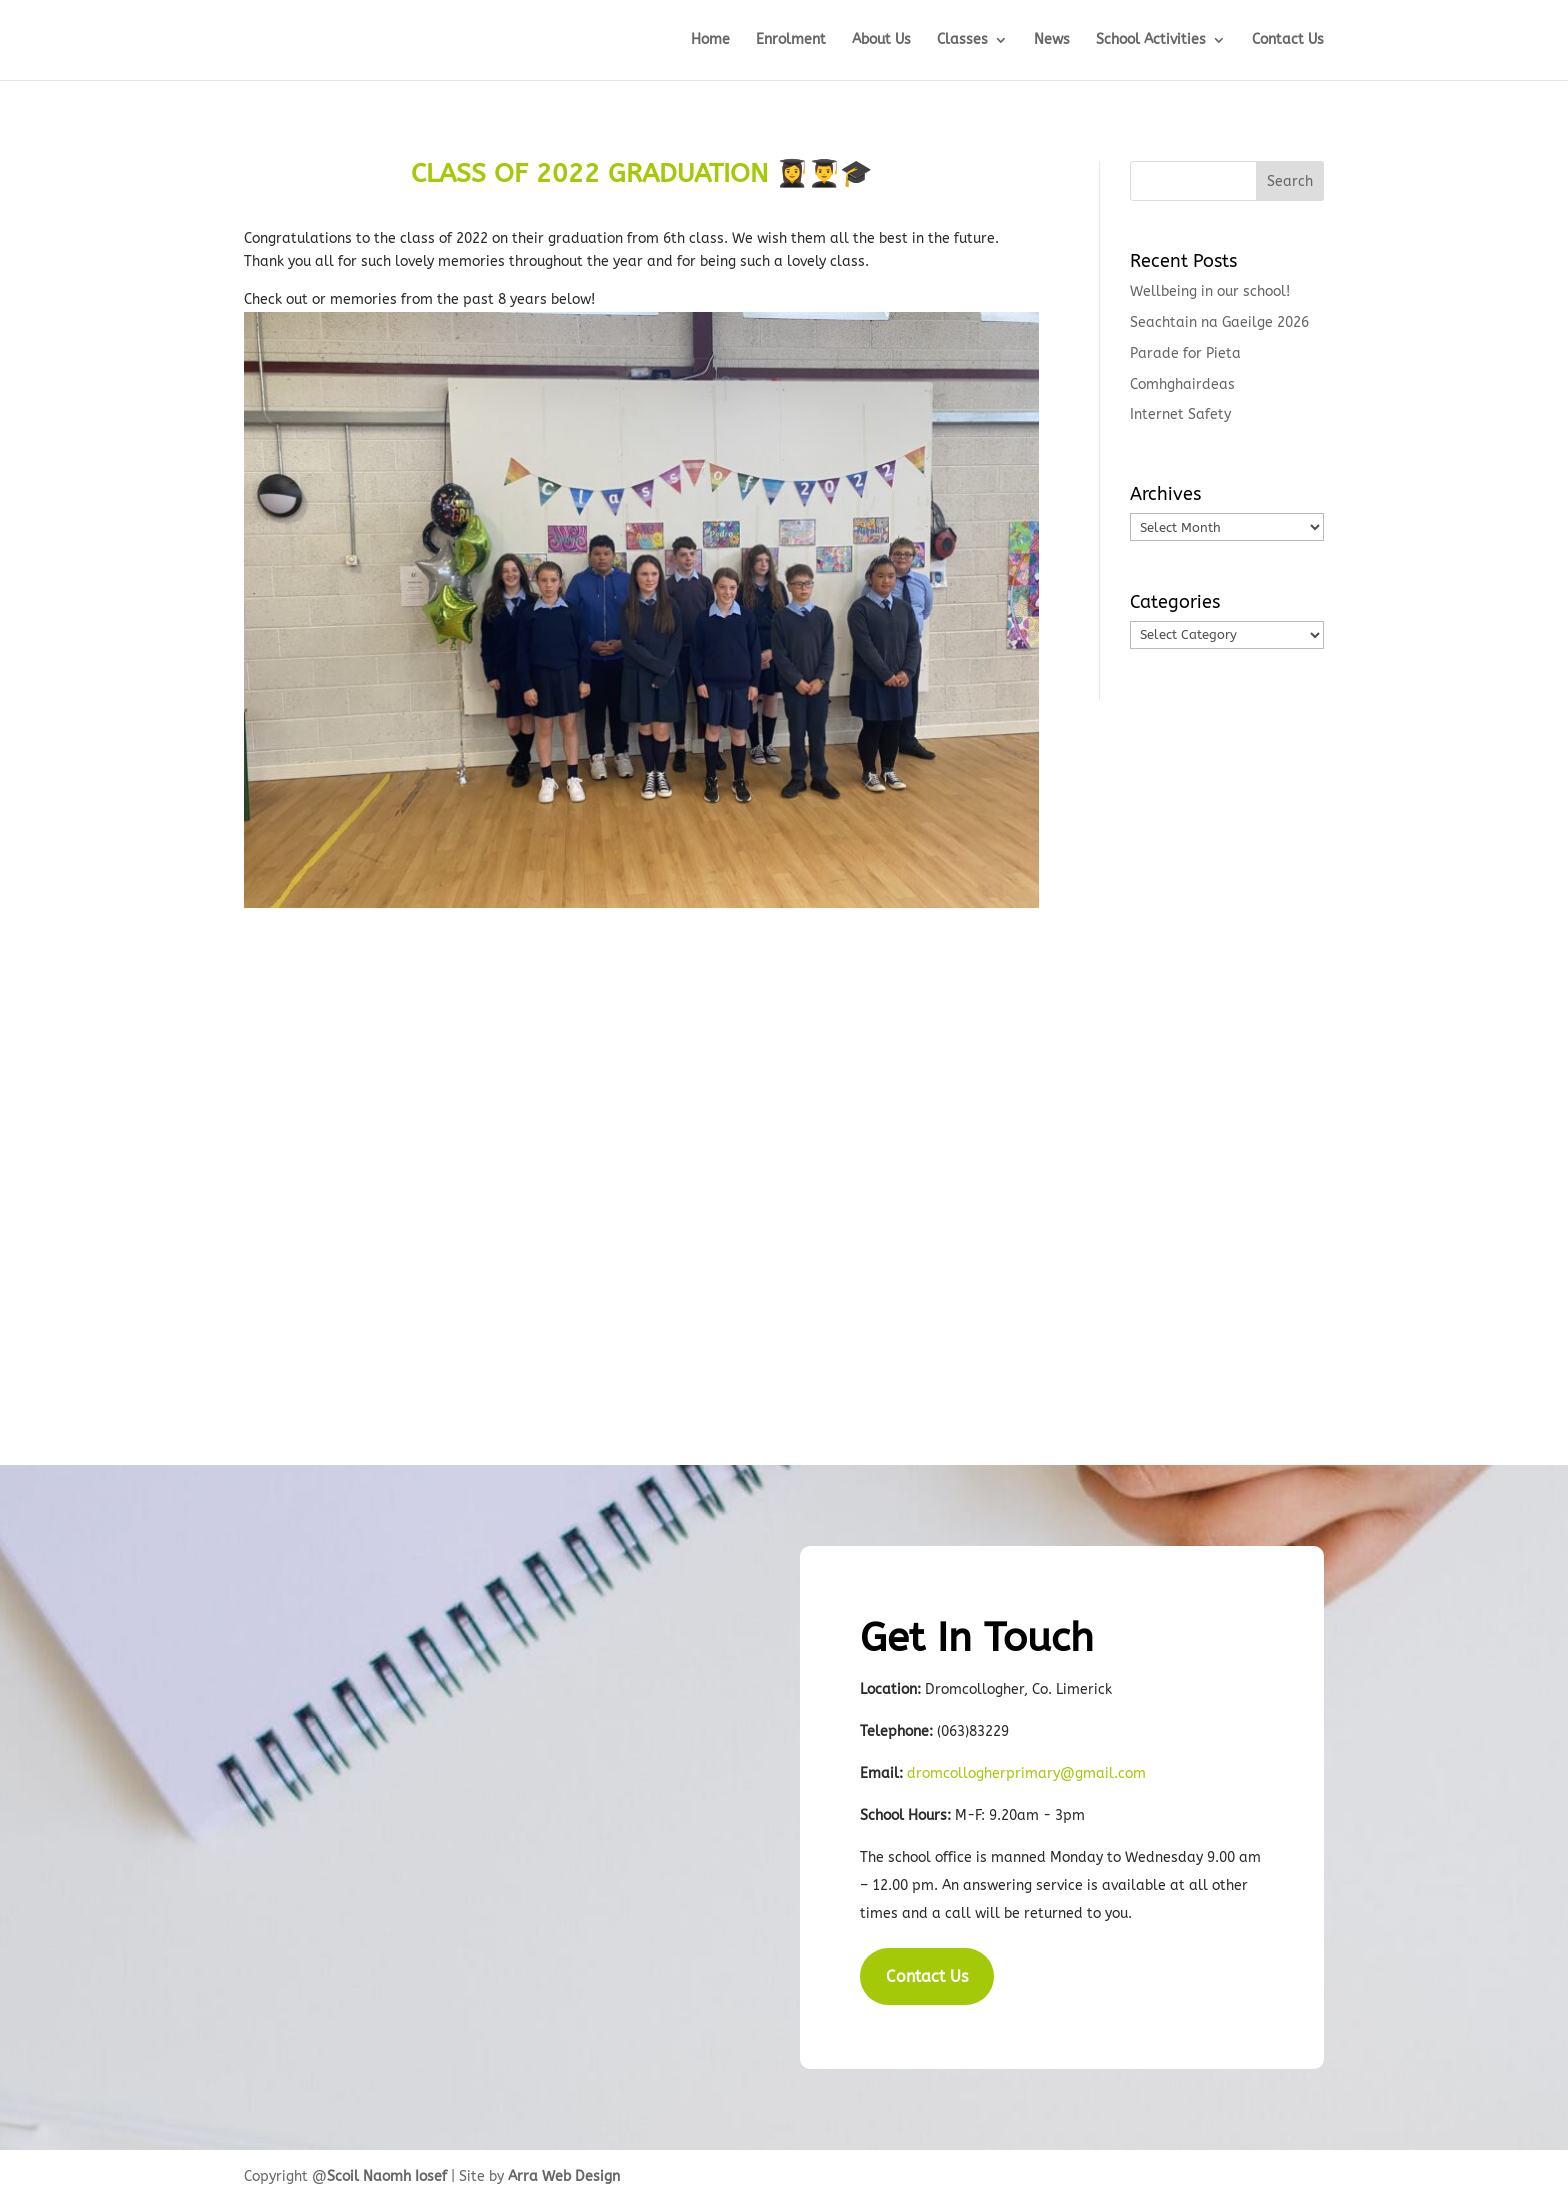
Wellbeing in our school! (1210, 291)
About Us (881, 40)
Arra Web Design (564, 2176)
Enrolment (791, 40)
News (1052, 40)
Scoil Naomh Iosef (387, 2176)
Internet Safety (1180, 414)
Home (710, 40)
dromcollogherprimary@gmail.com (1026, 1773)
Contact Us (1288, 40)
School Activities (1151, 40)
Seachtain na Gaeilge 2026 (1219, 322)
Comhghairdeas (1182, 384)
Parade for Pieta (1185, 353)
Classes (962, 40)
